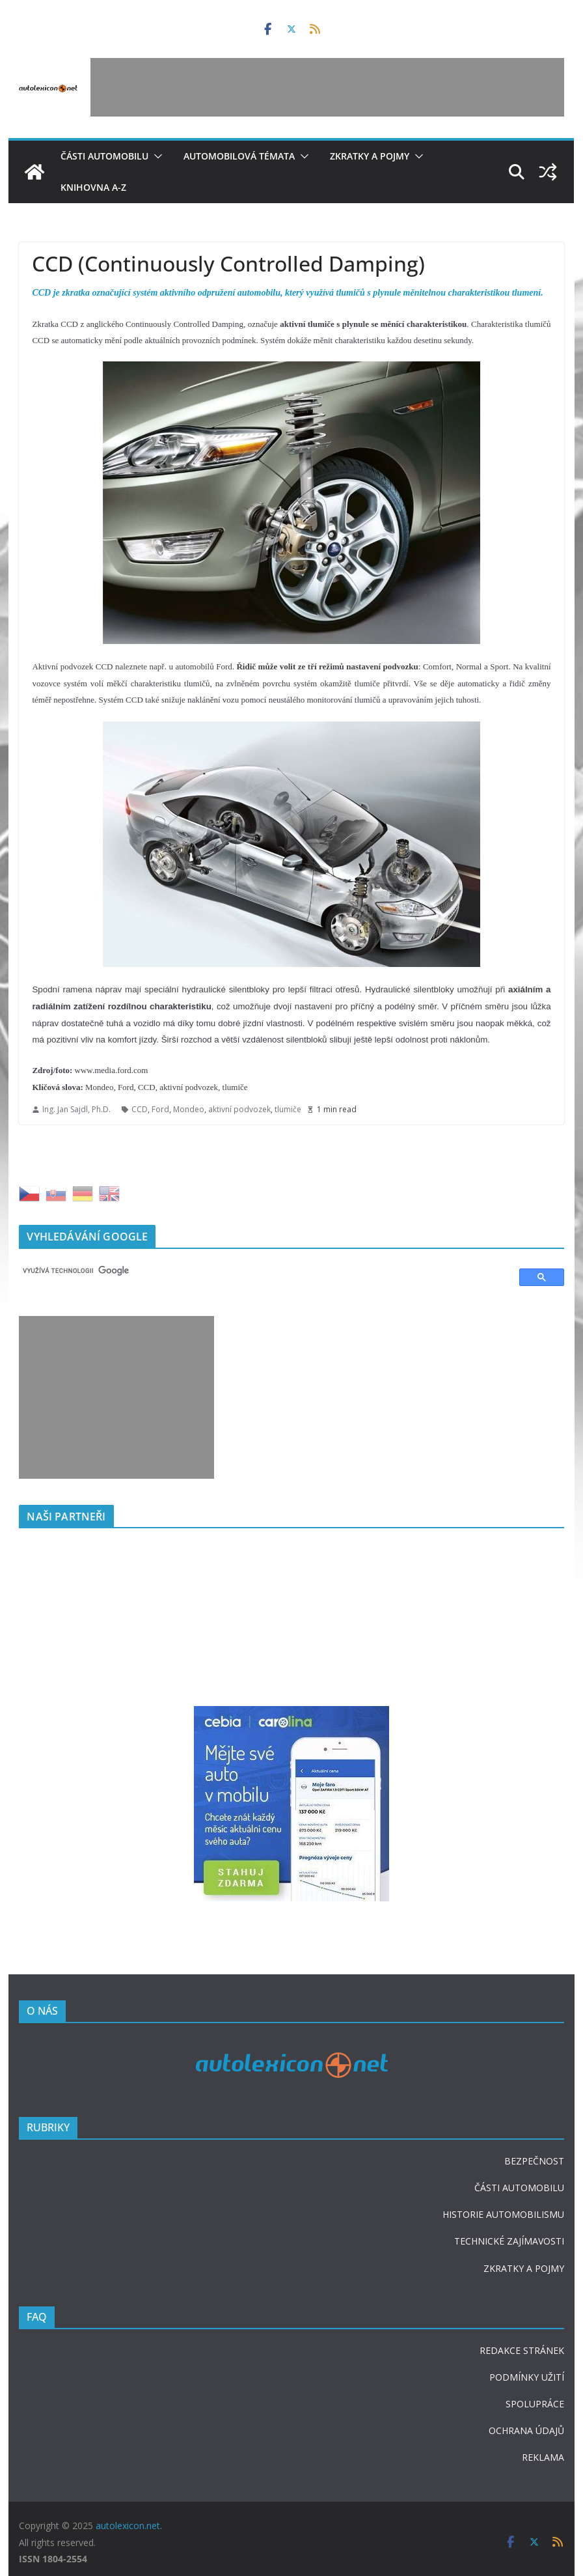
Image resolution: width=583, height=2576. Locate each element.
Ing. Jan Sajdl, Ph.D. (76, 1109)
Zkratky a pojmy (369, 156)
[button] (155, 156)
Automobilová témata (239, 156)
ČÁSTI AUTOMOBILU (519, 2187)
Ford (160, 1109)
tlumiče (288, 1109)
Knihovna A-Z (93, 187)
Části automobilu (104, 156)
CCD (139, 1109)
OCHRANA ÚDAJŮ (526, 2430)
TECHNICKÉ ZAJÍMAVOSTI (509, 2241)
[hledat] (263, 1271)
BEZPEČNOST (534, 2161)
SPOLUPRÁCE (535, 2404)
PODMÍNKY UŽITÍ (526, 2377)
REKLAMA (543, 2457)
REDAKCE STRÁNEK (522, 2350)
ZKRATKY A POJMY (523, 2268)
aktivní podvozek (239, 1109)
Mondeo (188, 1109)
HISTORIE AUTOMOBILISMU (503, 2214)
